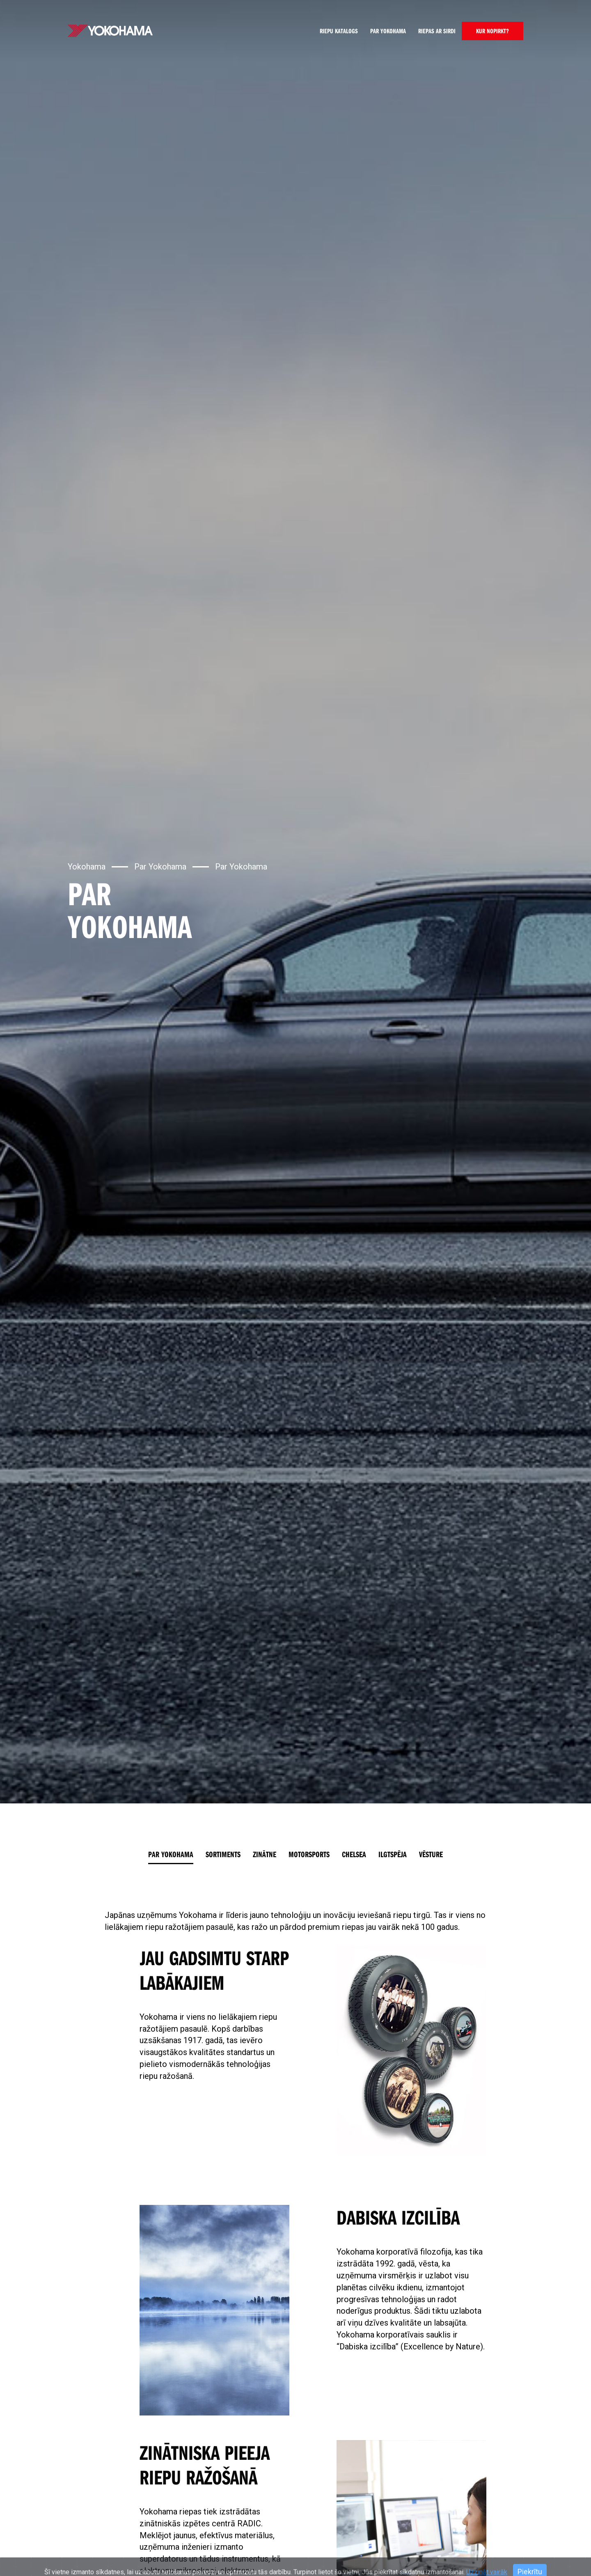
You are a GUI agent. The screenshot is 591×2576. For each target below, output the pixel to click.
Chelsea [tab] (354, 1854)
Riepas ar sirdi (437, 31)
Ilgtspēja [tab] (392, 1854)
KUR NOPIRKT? (492, 31)
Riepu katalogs (339, 31)
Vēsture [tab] (431, 1854)
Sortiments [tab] (223, 1854)
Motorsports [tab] (309, 1854)
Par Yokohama (388, 31)
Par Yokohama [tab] (170, 1854)
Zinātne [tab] (264, 1854)
